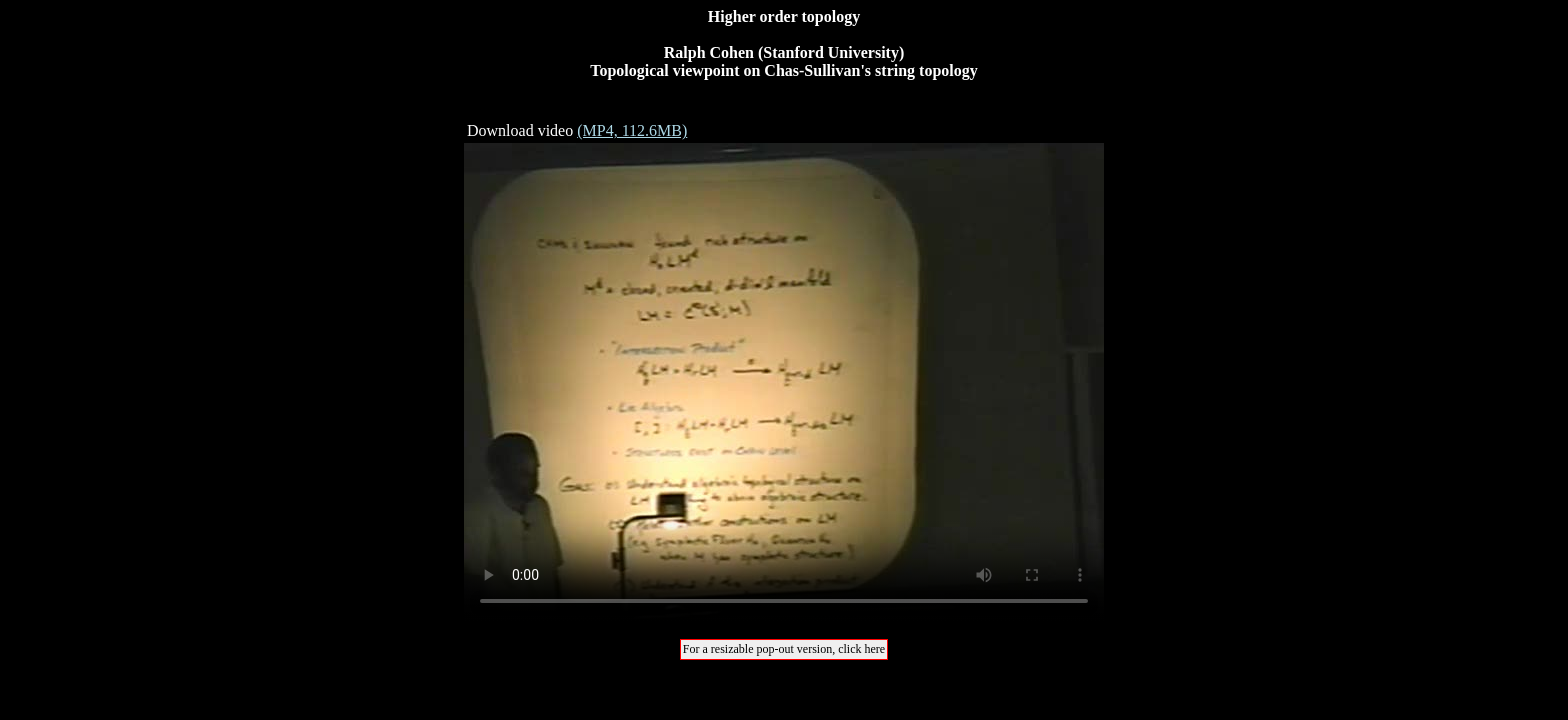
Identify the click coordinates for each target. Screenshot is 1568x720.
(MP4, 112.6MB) (632, 130)
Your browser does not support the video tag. (784, 383)
